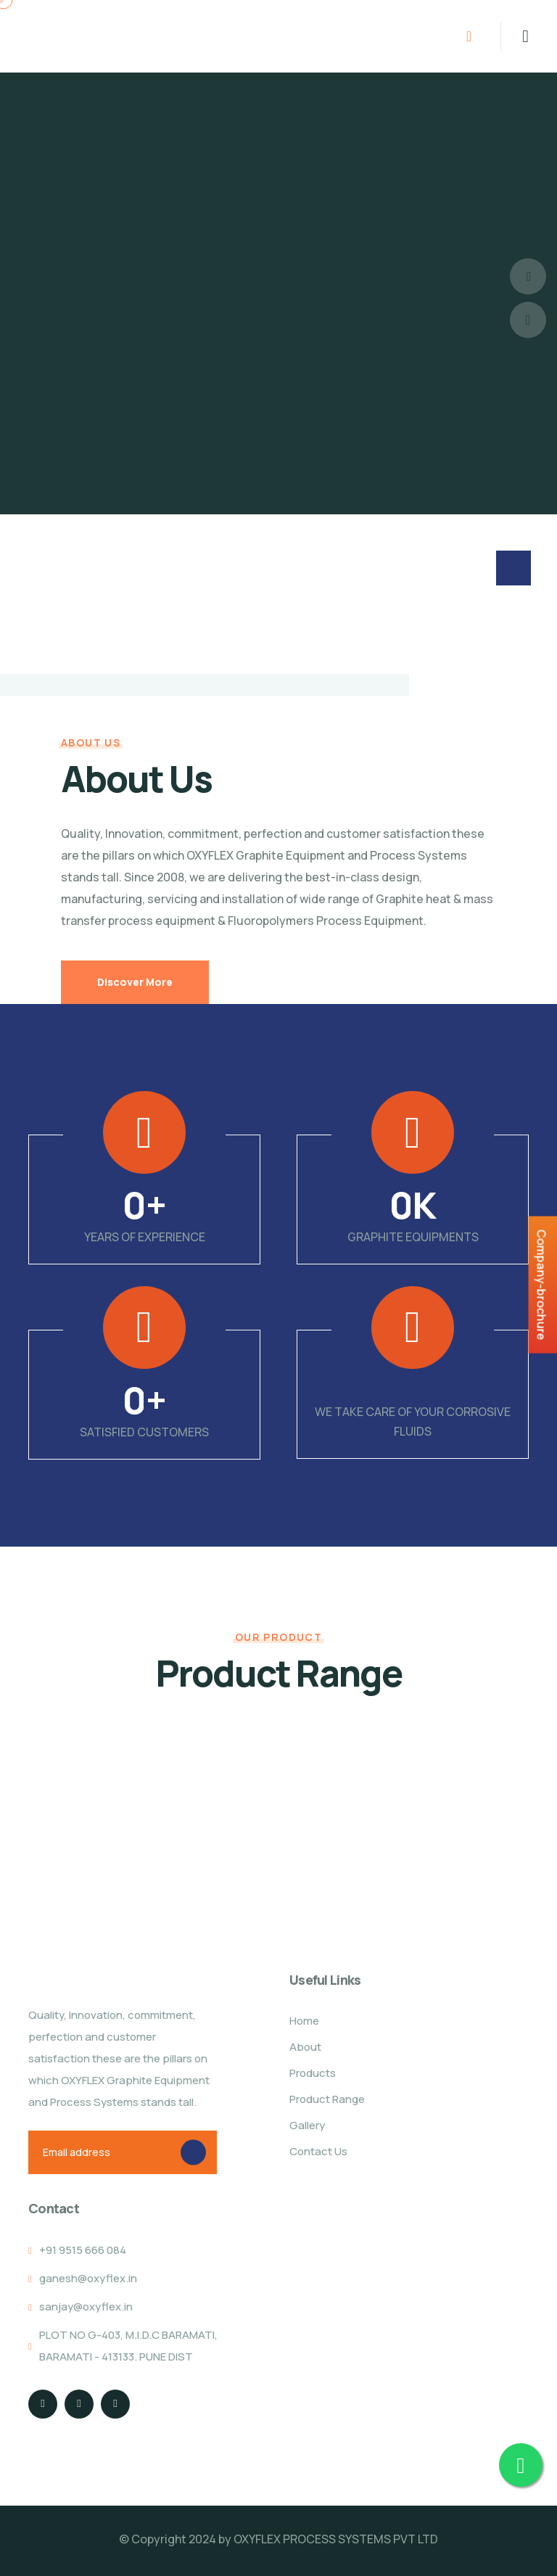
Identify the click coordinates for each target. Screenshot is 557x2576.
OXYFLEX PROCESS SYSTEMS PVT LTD (336, 2539)
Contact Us (318, 2151)
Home (304, 2020)
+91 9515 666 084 (82, 2250)
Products (312, 2073)
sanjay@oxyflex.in (86, 2306)
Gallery (307, 2125)
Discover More (135, 982)
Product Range (327, 2099)
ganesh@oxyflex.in (88, 2278)
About (305, 2046)
